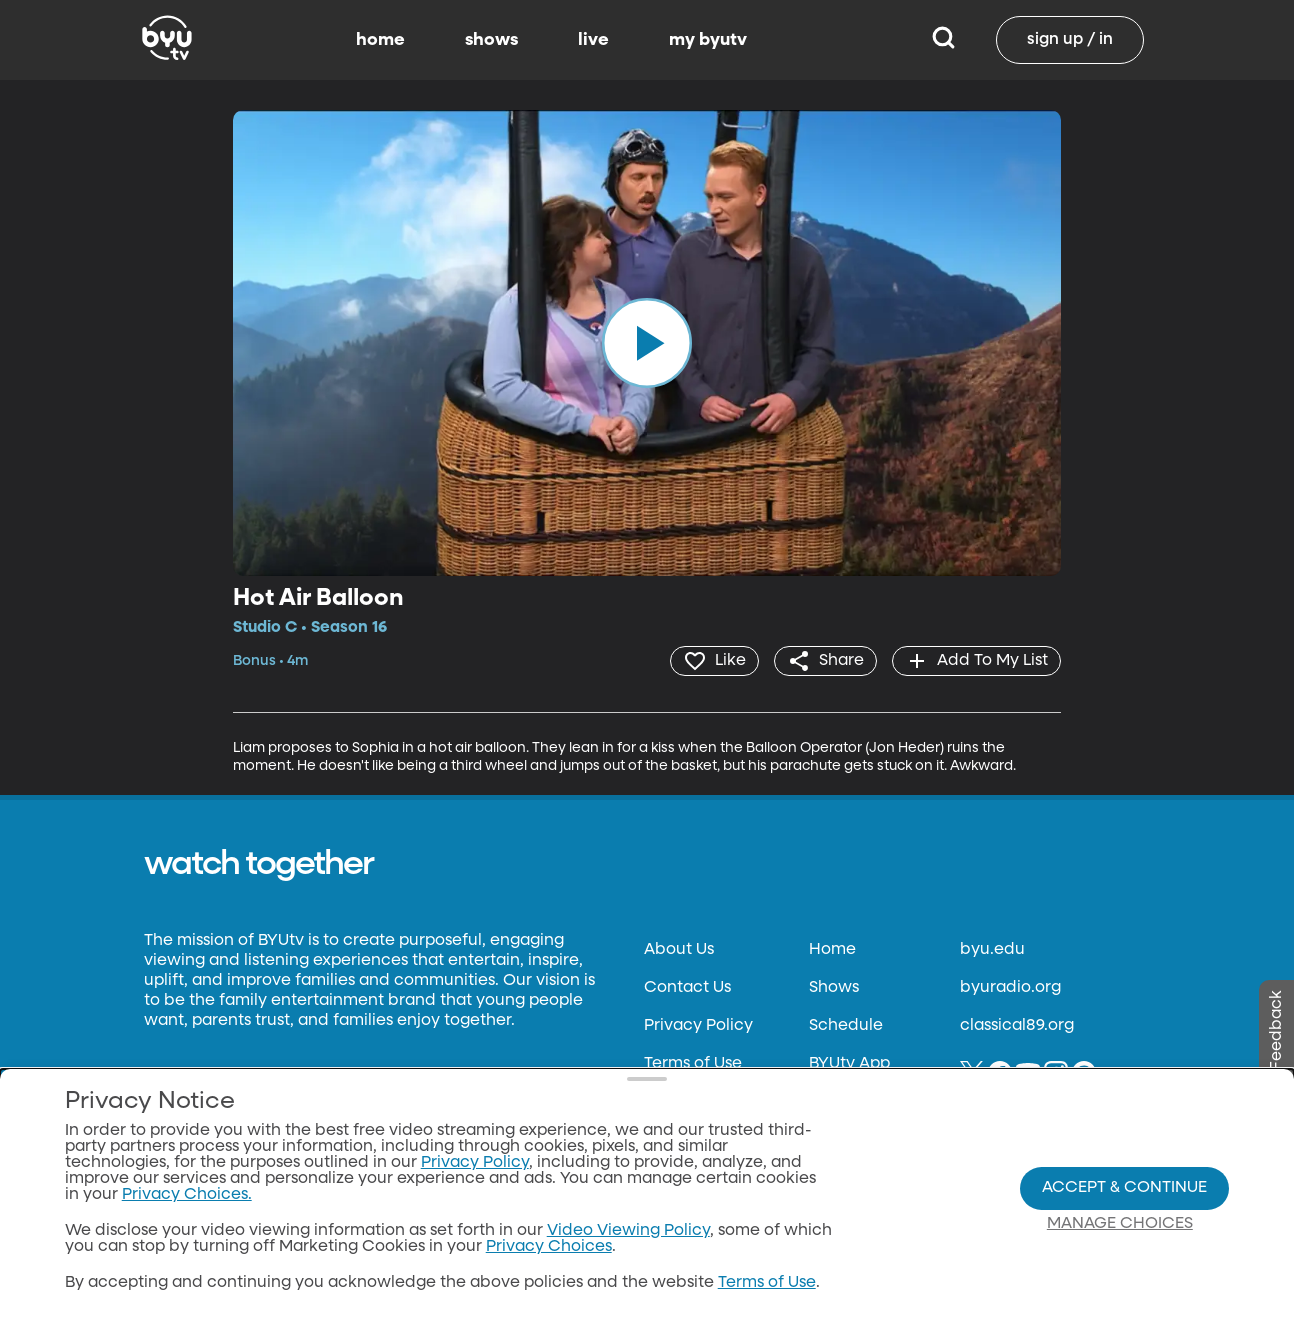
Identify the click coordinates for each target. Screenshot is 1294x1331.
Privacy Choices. (187, 1195)
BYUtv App (849, 1064)
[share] (825, 661)
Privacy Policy (698, 1026)
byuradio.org (1010, 988)
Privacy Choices (549, 1247)
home (380, 40)
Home (832, 950)
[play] (647, 343)
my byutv (708, 40)
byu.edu (992, 950)
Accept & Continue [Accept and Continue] (1124, 1188)
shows (491, 40)
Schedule (846, 1026)
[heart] (714, 661)
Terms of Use (693, 1064)
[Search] (943, 40)
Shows (834, 988)
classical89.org (1017, 1026)
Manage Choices (1120, 1224)
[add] (976, 661)
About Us (679, 950)
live (593, 40)
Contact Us (687, 988)
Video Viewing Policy (628, 1231)
